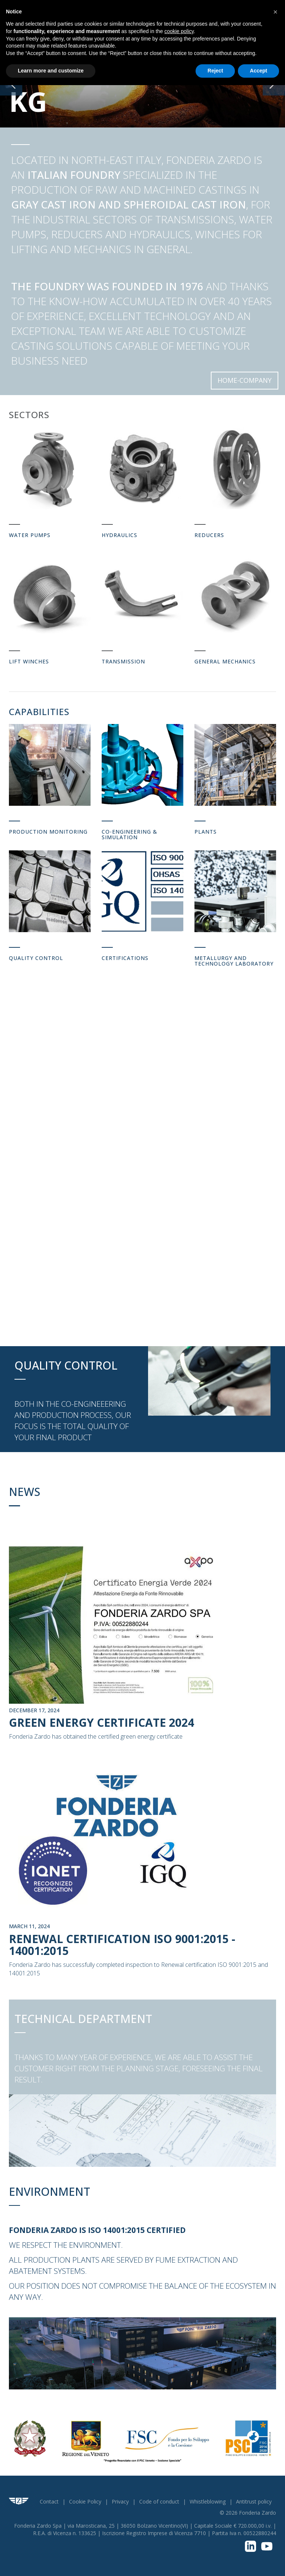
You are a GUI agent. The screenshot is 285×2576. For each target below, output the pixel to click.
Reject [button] (215, 71)
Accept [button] (258, 71)
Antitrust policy (254, 2501)
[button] (275, 12)
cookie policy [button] (179, 31)
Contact (49, 2501)
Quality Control (65, 1365)
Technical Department (83, 2018)
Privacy (120, 2501)
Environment (49, 2191)
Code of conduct (159, 2501)
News (24, 1491)
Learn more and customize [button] (50, 71)
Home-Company (244, 380)
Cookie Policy (85, 2501)
